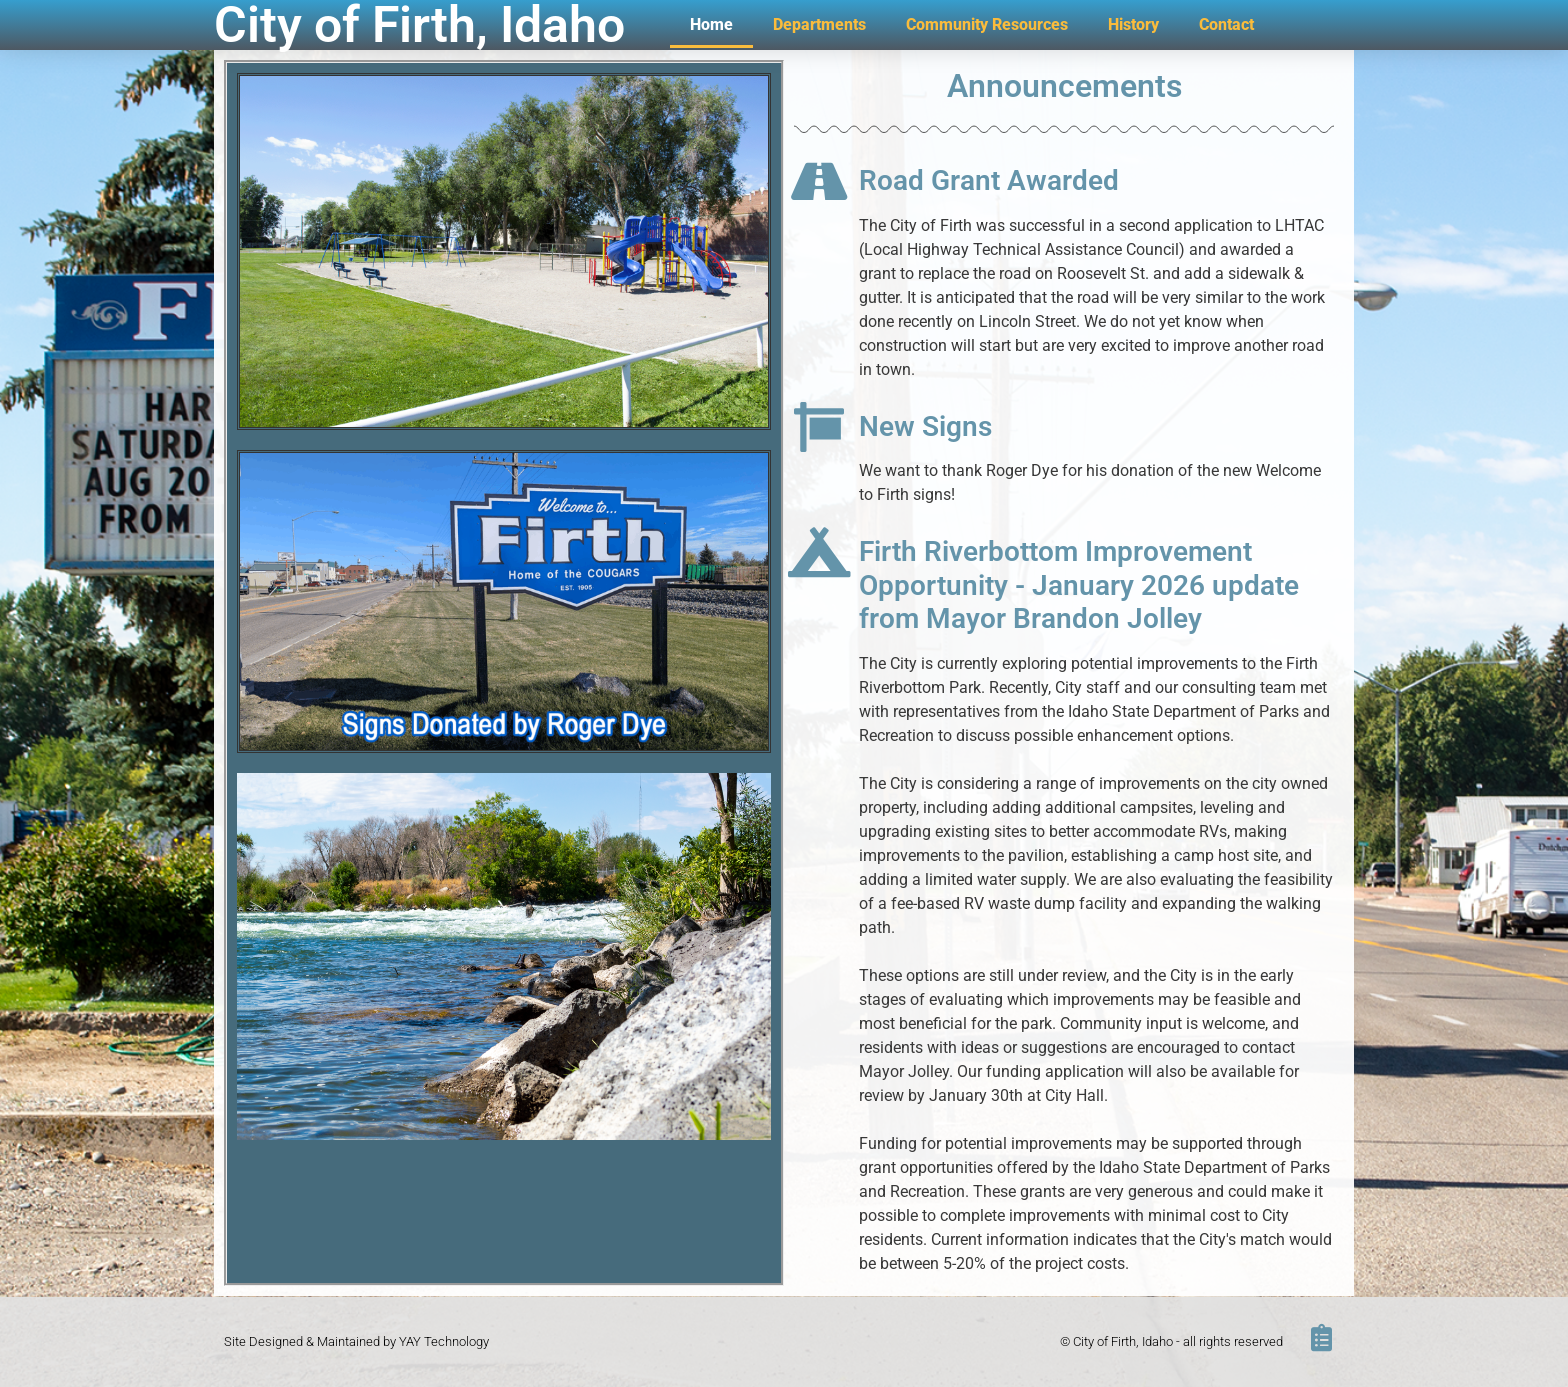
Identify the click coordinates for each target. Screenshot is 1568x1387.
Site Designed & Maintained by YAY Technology (356, 1341)
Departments (819, 24)
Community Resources (987, 24)
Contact (1226, 24)
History (1133, 24)
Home (711, 24)
